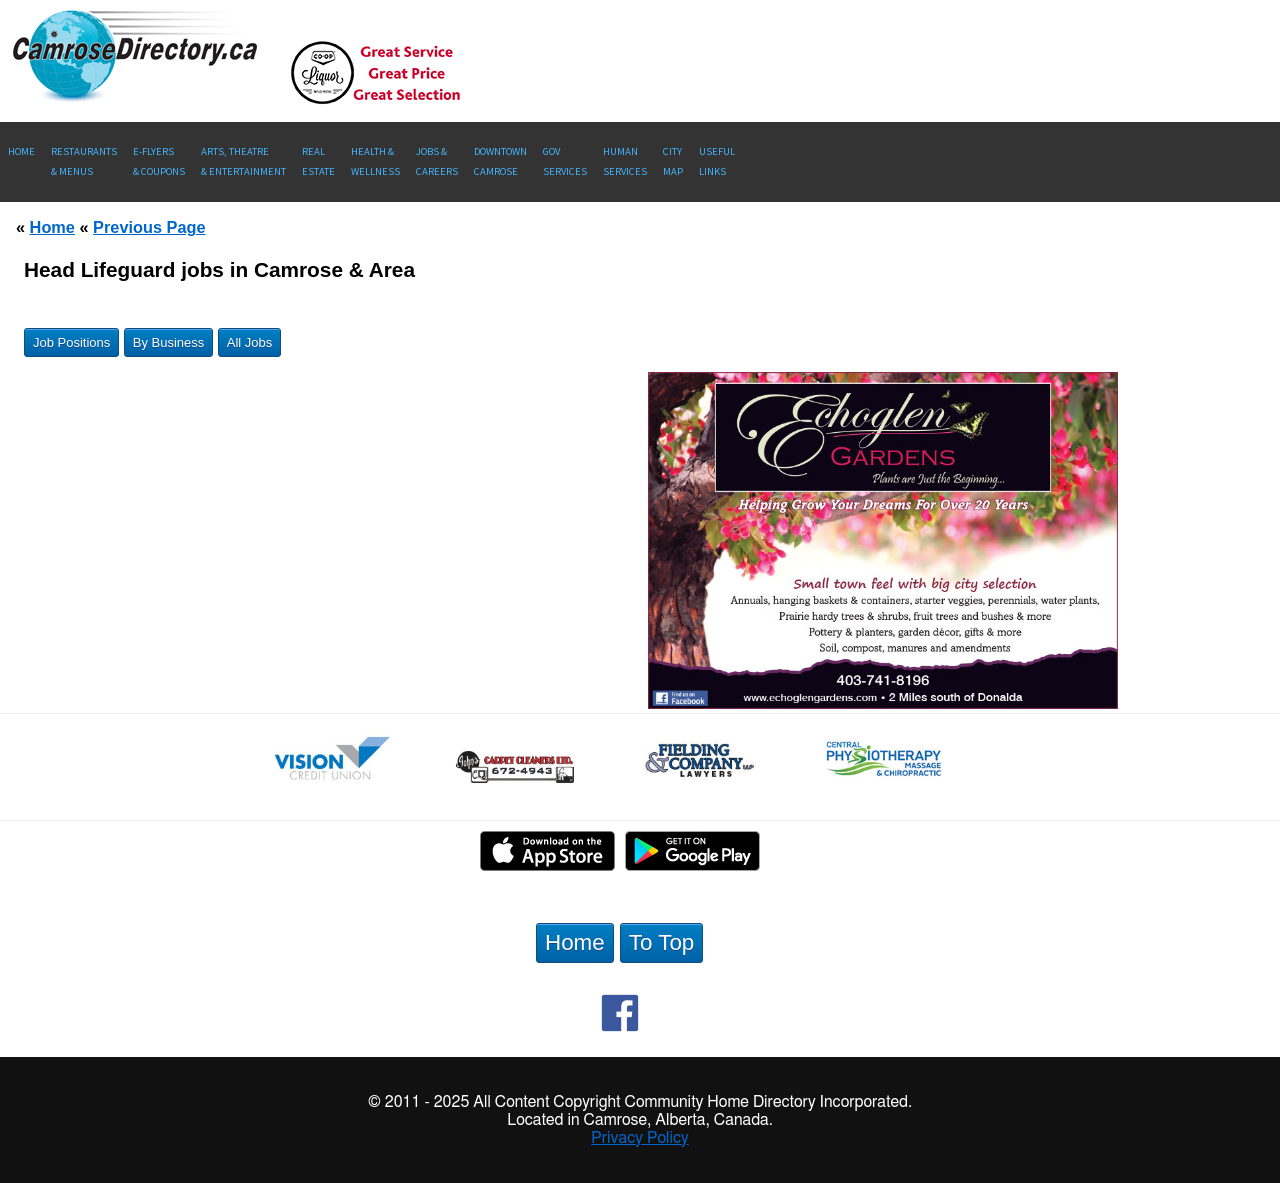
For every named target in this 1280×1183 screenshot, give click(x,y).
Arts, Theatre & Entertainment (243, 161)
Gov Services (565, 161)
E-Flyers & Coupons (159, 161)
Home (21, 151)
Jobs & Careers (437, 161)
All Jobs (250, 342)
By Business (169, 342)
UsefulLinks (717, 161)
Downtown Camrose (500, 161)
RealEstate (318, 161)
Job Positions (71, 342)
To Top (662, 942)
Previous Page (149, 227)
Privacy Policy (640, 1138)
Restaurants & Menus (84, 161)
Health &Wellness (375, 161)
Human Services (625, 161)
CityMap (673, 161)
